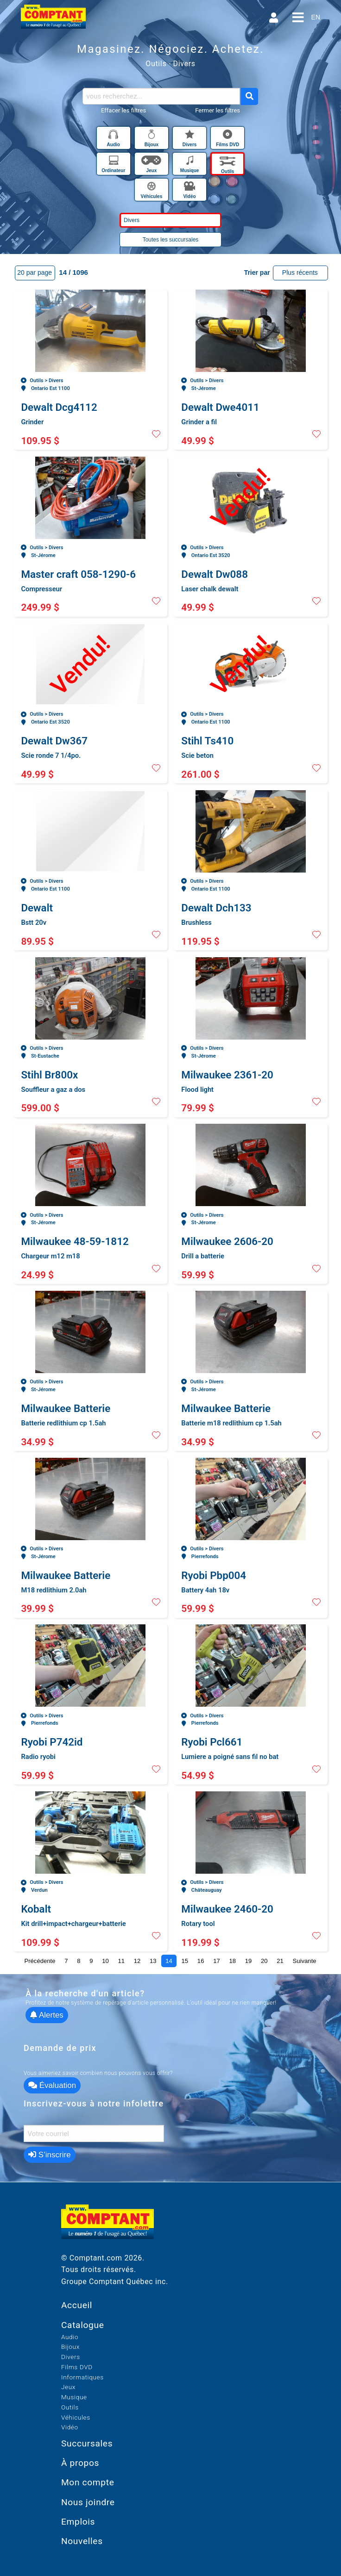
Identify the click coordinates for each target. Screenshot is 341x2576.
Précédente (39, 1960)
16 (200, 1960)
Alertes (46, 2015)
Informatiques (82, 2377)
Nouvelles (82, 2541)
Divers (70, 2356)
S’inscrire (49, 2154)
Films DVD (77, 2367)
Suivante (304, 1960)
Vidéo (69, 2427)
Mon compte (87, 2482)
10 (105, 1960)
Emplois (78, 2521)
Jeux (68, 2386)
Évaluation (52, 2085)
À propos (80, 2463)
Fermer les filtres (217, 110)
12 (137, 1960)
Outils (70, 2407)
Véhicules (75, 2417)
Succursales (87, 2443)
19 (248, 1960)
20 (264, 1960)
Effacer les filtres (123, 110)
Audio (69, 2337)
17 (216, 1960)
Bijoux (70, 2346)
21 (280, 1960)
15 (185, 1960)
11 (121, 1960)
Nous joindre (88, 2502)
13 (153, 1960)
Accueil (76, 2305)
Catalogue (82, 2325)
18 (232, 1960)
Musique (74, 2397)
